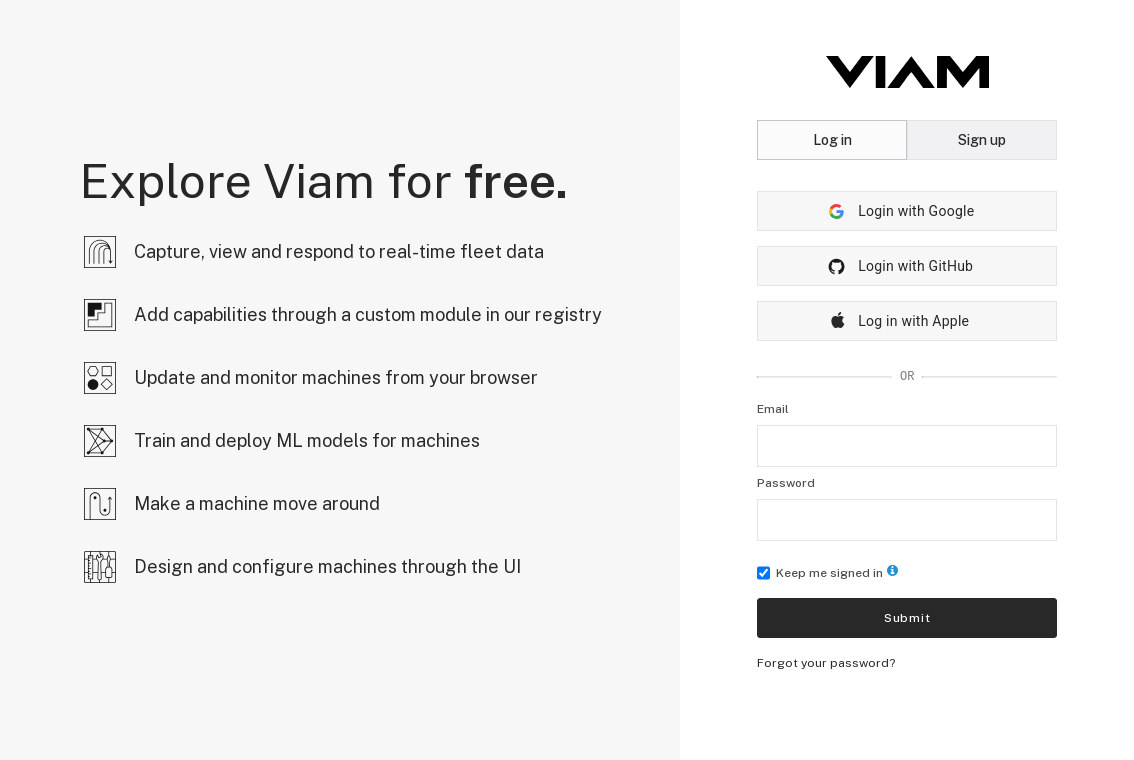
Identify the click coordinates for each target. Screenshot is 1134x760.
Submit (907, 618)
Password (786, 483)
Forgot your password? (826, 663)
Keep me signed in (827, 573)
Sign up (982, 140)
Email (773, 409)
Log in (832, 140)
